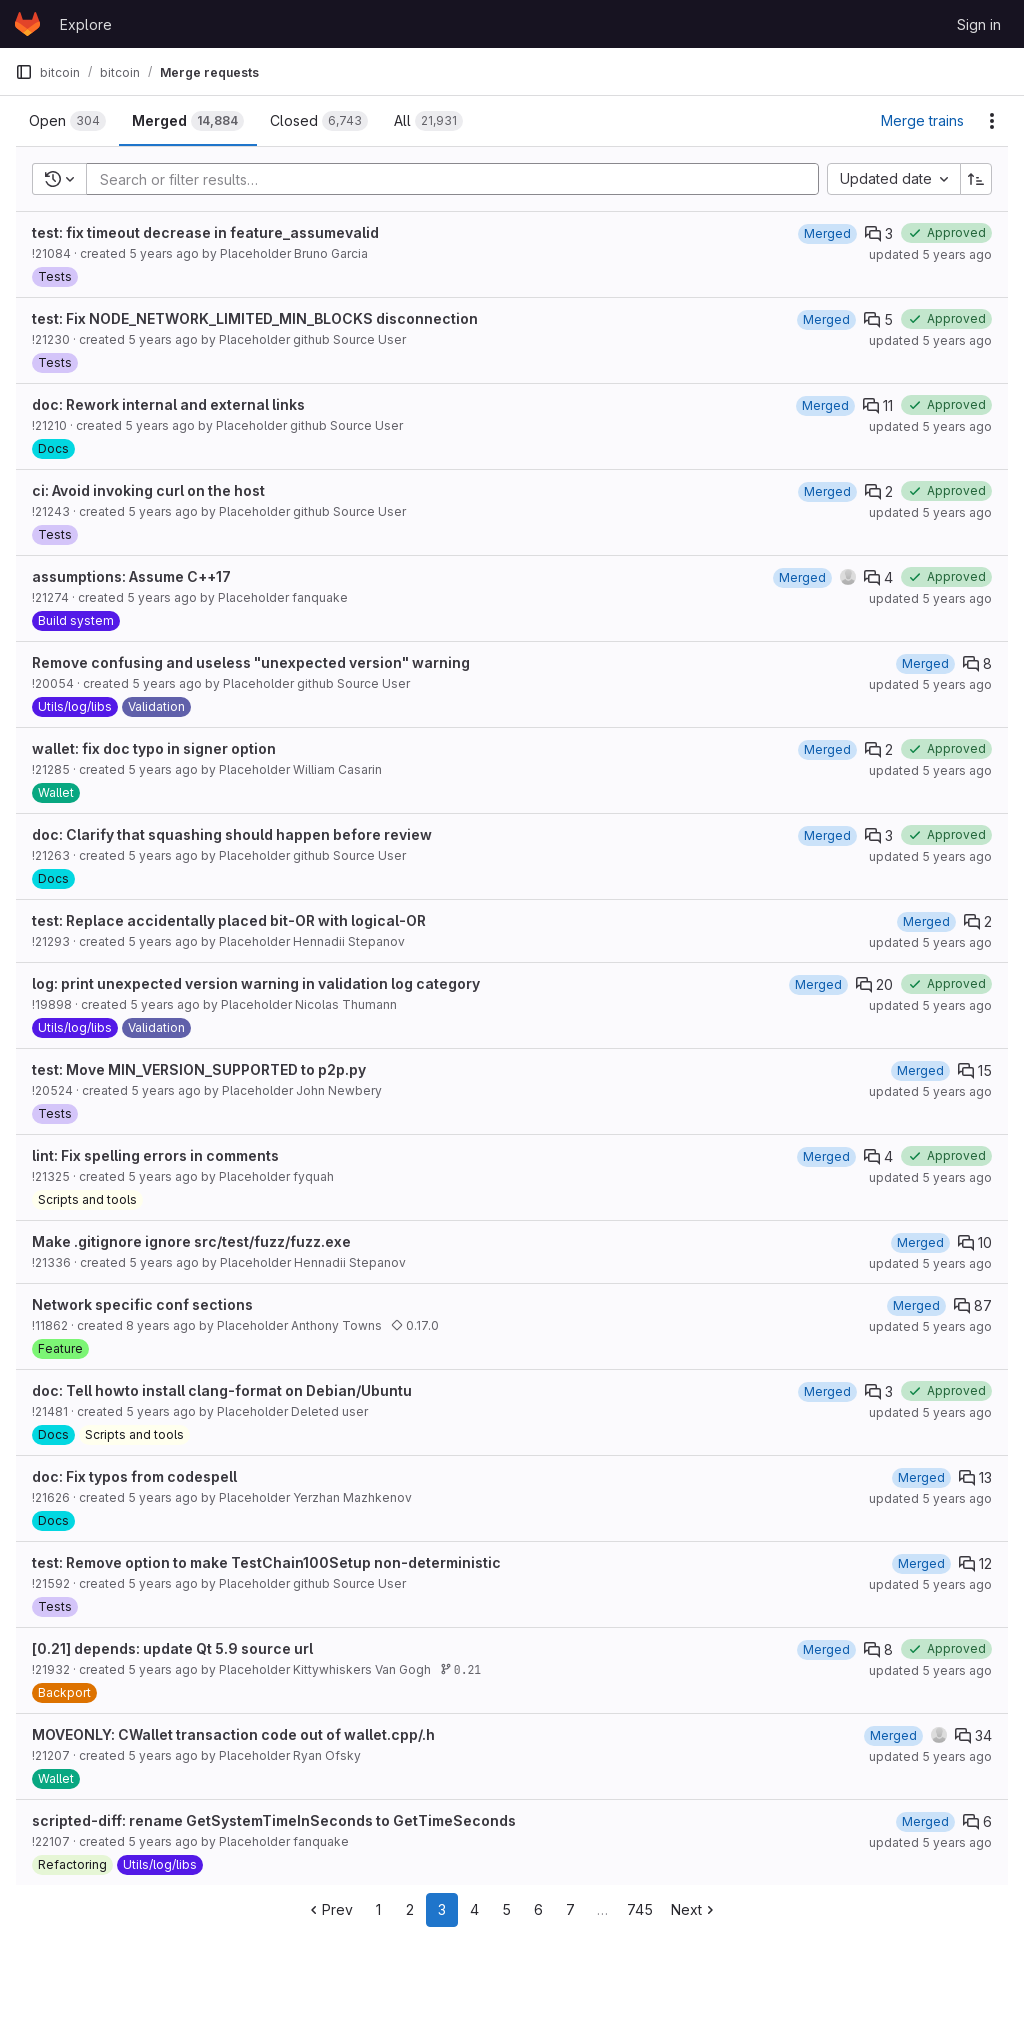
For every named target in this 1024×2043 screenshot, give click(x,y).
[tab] (67, 121)
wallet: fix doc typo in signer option (154, 748)
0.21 (460, 1669)
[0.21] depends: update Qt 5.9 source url (172, 1648)
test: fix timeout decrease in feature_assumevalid (205, 232)
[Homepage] (27, 24)
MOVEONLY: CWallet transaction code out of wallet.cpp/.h (233, 1734)
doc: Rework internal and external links (168, 404)
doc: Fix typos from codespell (134, 1476)
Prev (329, 1909)
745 (640, 1909)
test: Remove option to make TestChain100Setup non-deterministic (266, 1562)
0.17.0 (415, 1325)
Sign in (979, 24)
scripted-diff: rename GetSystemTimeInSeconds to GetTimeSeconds (274, 1820)
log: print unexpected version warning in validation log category (256, 983)
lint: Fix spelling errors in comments (155, 1155)
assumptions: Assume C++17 (131, 576)
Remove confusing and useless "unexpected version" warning (251, 662)
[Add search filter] (458, 179)
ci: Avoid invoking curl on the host (148, 490)
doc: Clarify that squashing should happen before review (232, 834)
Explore (86, 24)
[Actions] (992, 121)
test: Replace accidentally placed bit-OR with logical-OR (229, 920)
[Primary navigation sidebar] (24, 72)
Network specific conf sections (142, 1304)
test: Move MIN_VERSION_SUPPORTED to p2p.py (199, 1069)
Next (694, 1909)
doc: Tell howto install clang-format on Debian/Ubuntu (222, 1390)
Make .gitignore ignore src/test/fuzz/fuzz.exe (191, 1241)
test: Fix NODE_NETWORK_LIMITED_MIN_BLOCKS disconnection (255, 318)
